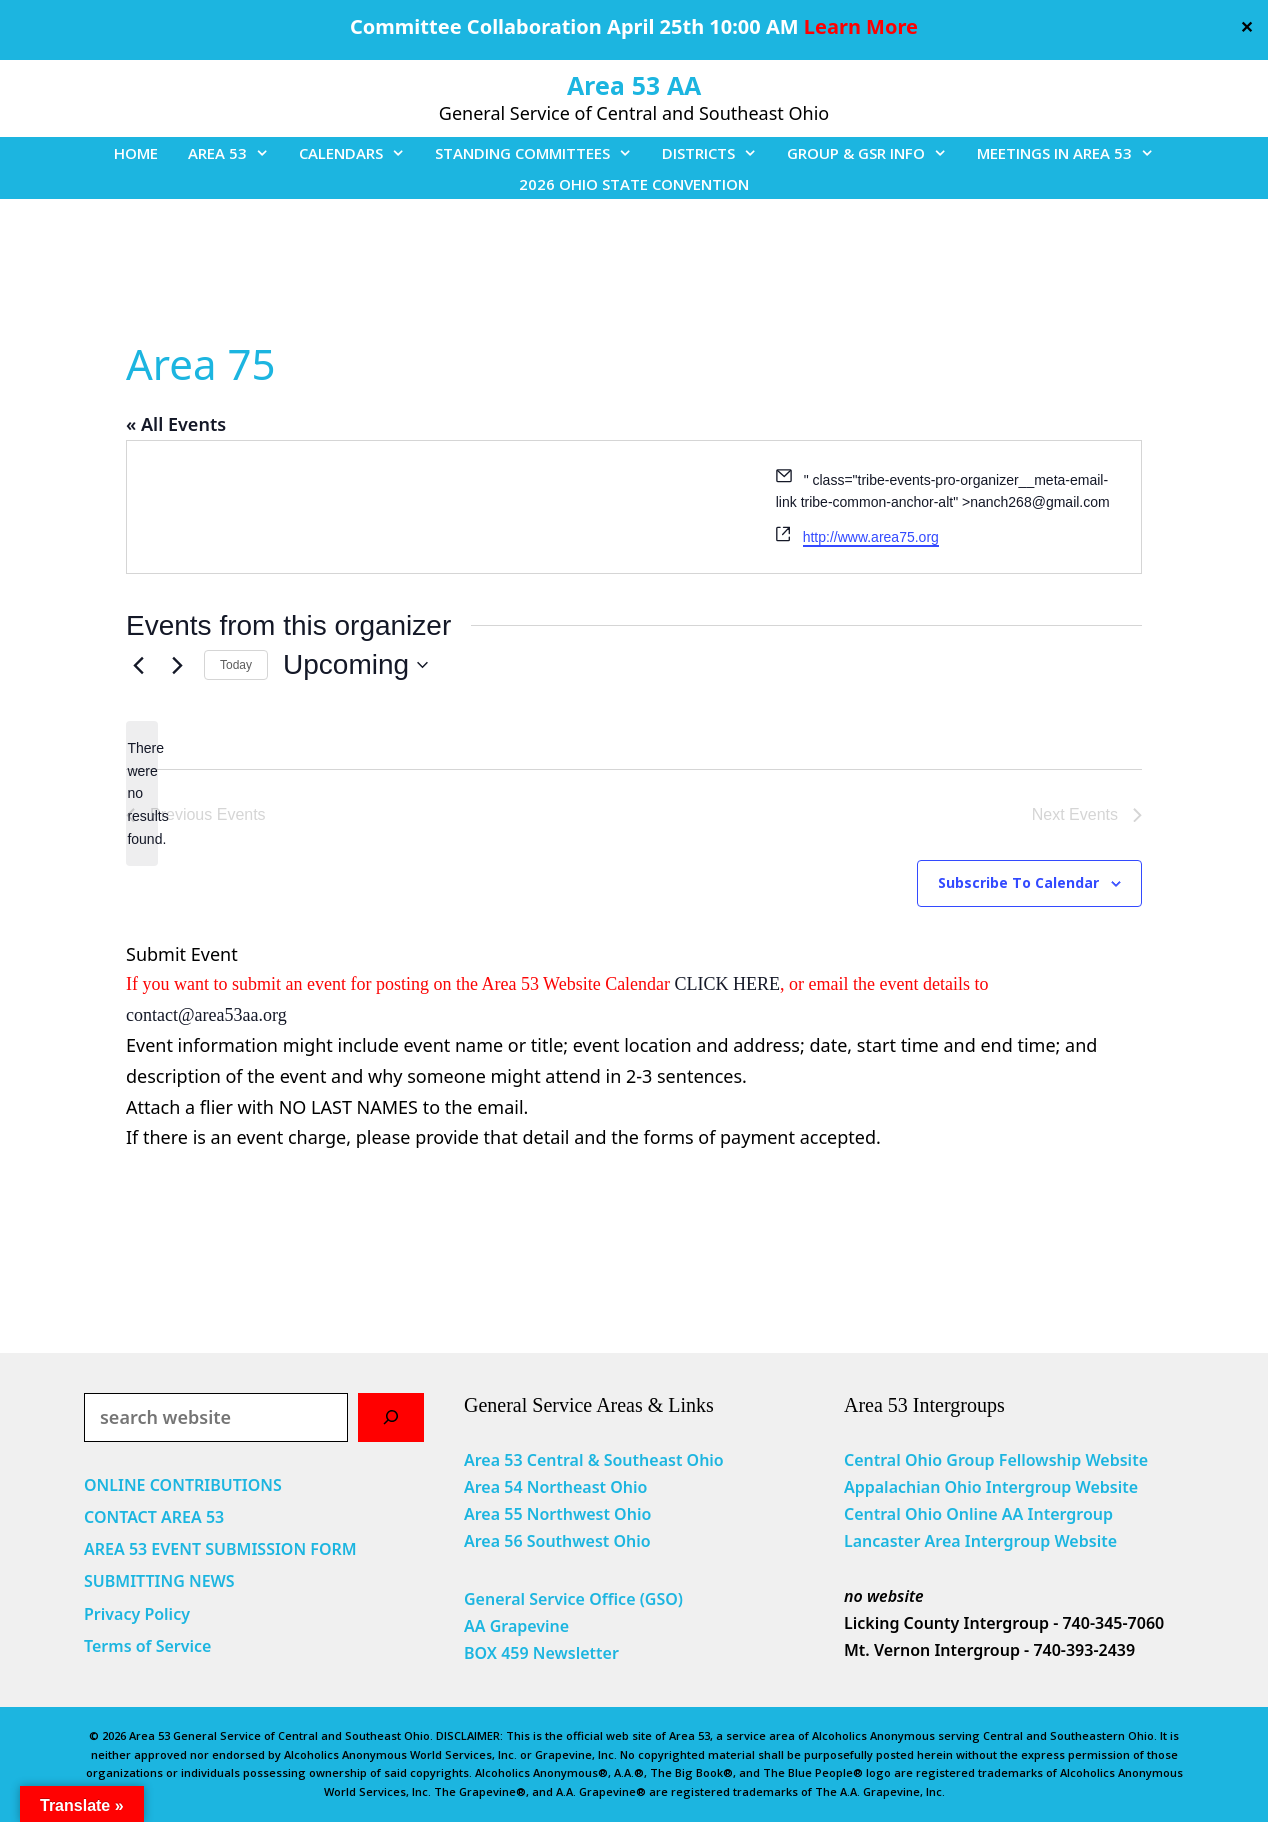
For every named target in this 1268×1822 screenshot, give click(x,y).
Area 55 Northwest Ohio (557, 1514)
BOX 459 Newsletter (541, 1653)
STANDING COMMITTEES (541, 153)
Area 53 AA (634, 85)
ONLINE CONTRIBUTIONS (183, 1485)
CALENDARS (359, 153)
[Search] (391, 1417)
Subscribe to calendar (1018, 882)
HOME (136, 153)
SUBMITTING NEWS (159, 1581)
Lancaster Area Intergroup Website (980, 1541)
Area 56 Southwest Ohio (557, 1541)
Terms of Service (147, 1646)
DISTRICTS (717, 153)
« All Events (176, 424)
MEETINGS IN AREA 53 (1073, 153)
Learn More (861, 26)
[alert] (142, 793)
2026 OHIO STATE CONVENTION (634, 184)
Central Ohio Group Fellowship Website (996, 1460)
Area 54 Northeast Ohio (555, 1487)
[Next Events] (177, 665)
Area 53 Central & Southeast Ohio (594, 1460)
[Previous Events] (138, 665)
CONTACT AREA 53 (154, 1517)
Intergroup (1071, 1514)
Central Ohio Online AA (936, 1514)
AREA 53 (236, 153)
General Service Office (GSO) (573, 1599)
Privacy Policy (137, 1614)
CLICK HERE (728, 984)
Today (236, 665)
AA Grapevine (516, 1626)
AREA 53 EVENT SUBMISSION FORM (220, 1549)
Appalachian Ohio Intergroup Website (991, 1487)
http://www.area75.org (871, 537)
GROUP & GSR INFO (874, 153)
